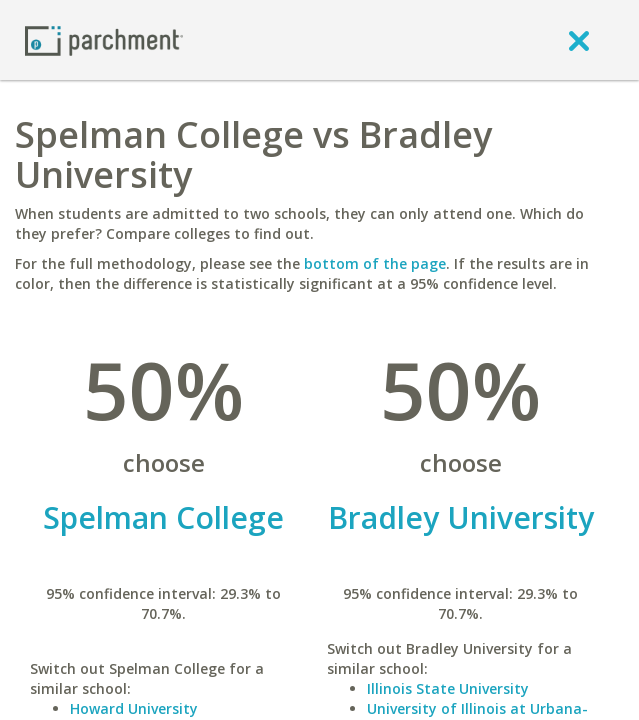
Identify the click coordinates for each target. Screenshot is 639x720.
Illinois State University (448, 688)
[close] (579, 40)
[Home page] (104, 39)
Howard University (134, 708)
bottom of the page (375, 263)
